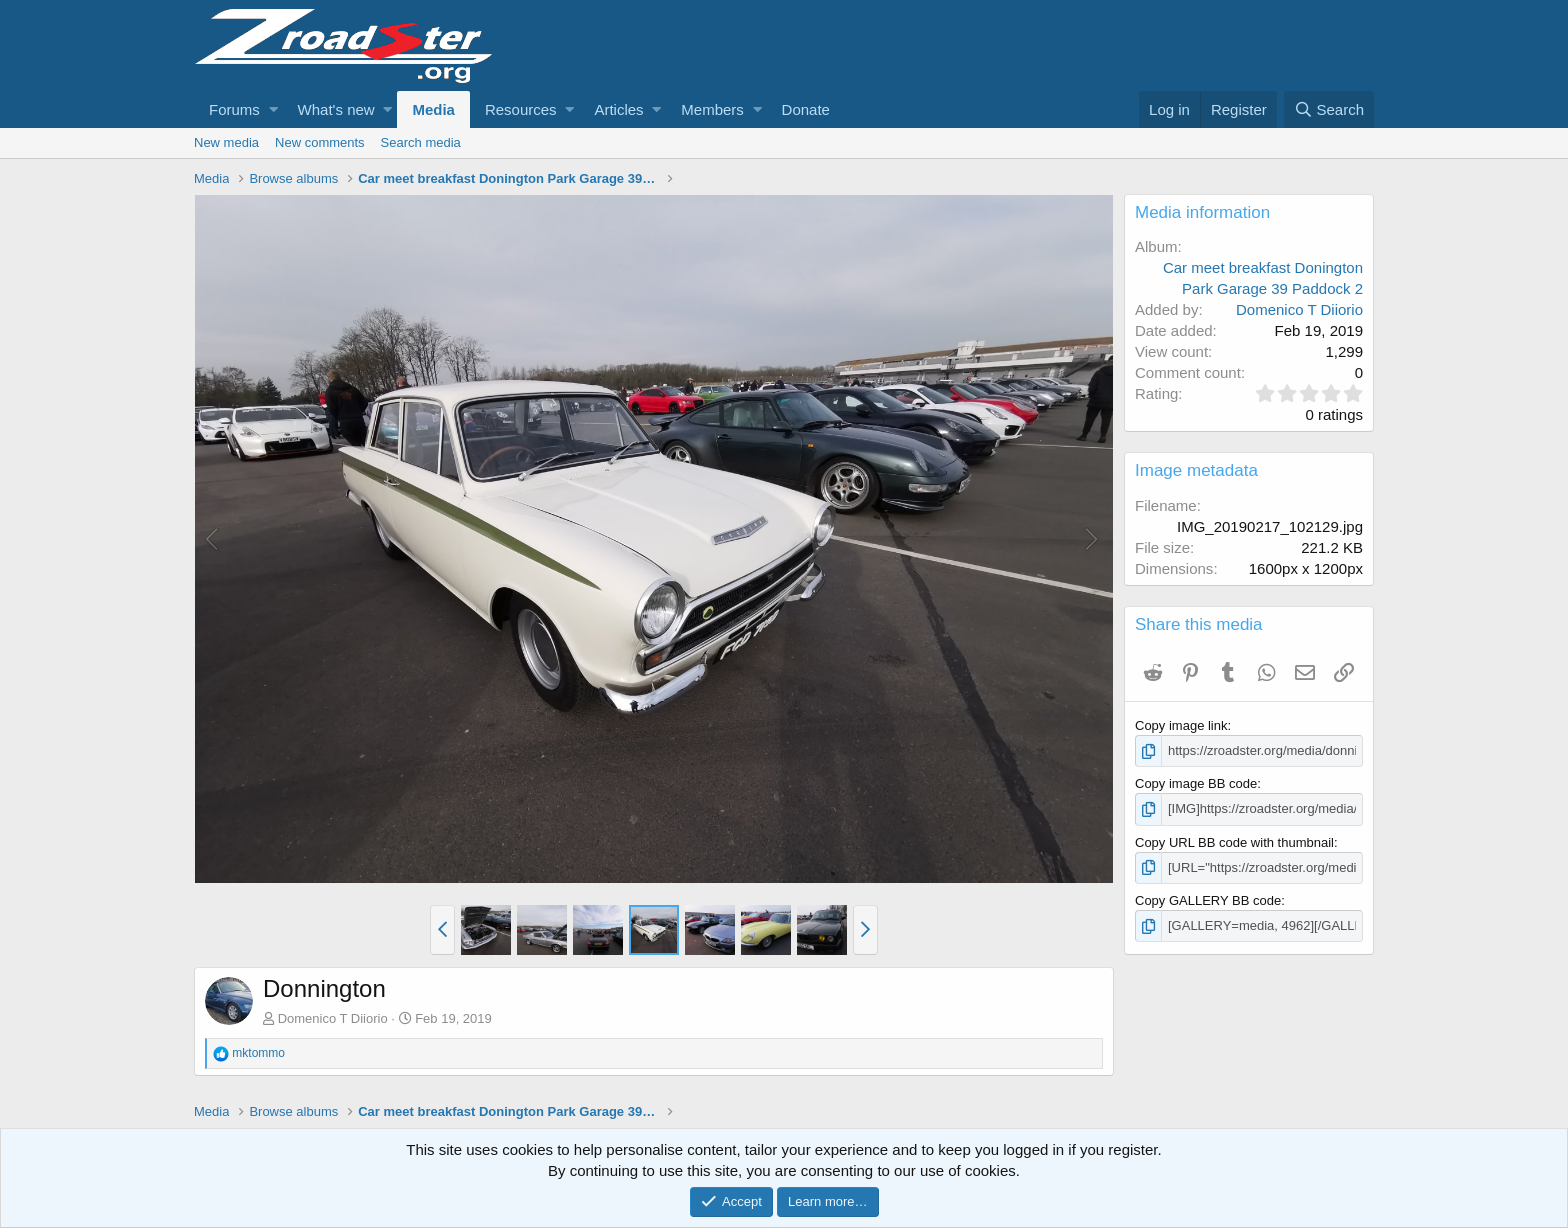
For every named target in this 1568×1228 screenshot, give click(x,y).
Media (433, 109)
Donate (806, 109)
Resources (521, 109)
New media (226, 142)
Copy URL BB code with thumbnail (1234, 842)
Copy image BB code (1196, 783)
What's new (336, 109)
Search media (421, 142)
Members (712, 109)
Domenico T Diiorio (333, 1018)
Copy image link (1181, 725)
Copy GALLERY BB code (1208, 900)
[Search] (1329, 109)
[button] (273, 109)
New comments (320, 142)
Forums (234, 109)
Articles (618, 109)
